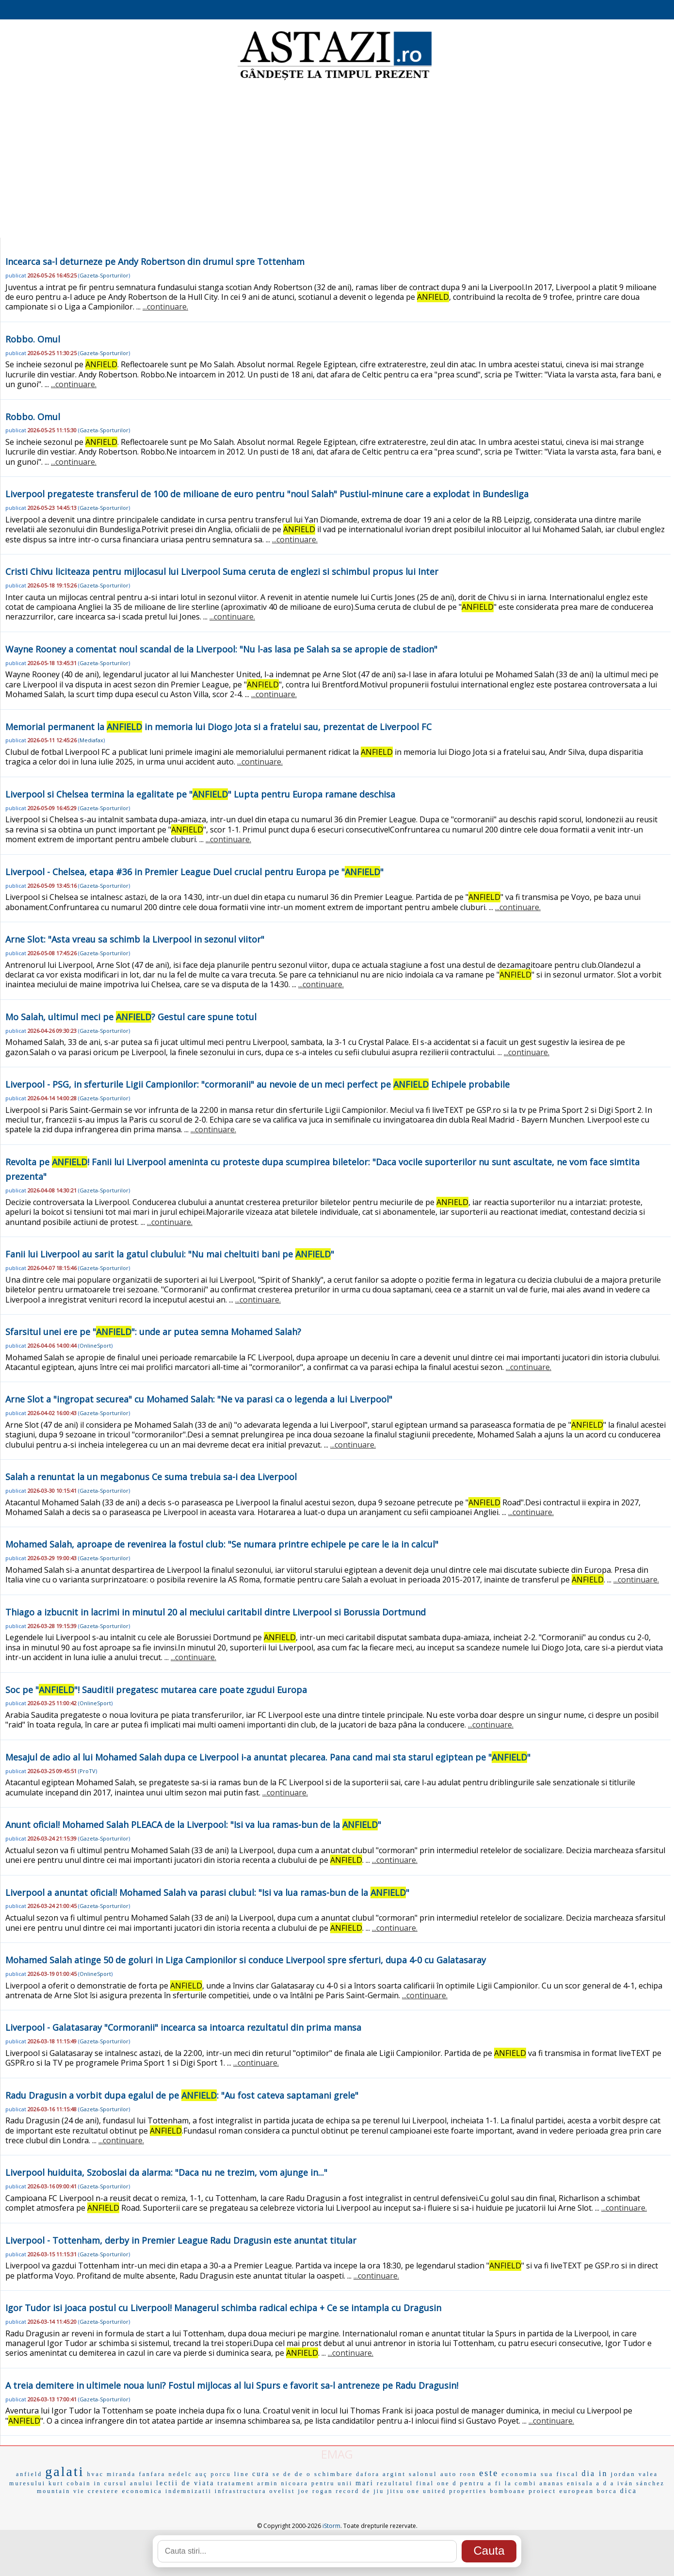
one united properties (447, 2491)
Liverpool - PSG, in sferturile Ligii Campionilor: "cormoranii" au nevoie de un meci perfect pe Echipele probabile (257, 1084)
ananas (552, 2483)
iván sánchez (641, 2483)
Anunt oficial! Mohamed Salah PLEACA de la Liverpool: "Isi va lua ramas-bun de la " (193, 1824)
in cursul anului (123, 2483)
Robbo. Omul (32, 339)
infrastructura (241, 2491)
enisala (580, 2483)
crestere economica (125, 2490)
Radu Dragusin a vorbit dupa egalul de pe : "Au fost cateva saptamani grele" (181, 2095)
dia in (595, 2473)
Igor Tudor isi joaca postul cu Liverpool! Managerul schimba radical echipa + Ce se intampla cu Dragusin (223, 2308)
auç (201, 2474)
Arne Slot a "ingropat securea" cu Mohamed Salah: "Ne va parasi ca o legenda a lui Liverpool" (198, 1399)
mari (364, 2483)
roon (468, 2474)
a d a (605, 2483)
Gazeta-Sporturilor (104, 275)
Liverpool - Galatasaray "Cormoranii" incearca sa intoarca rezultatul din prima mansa (183, 2027)
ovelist (282, 2491)
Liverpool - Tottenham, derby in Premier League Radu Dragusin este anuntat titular (180, 2240)
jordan (623, 2474)
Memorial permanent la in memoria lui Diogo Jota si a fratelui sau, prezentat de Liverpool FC (218, 727)
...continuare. (165, 306)
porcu (220, 2474)
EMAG (337, 2454)
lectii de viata (185, 2483)
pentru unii (332, 2483)
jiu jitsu (388, 2491)
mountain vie (61, 2491)
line (242, 2474)
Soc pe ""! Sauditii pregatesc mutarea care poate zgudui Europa (156, 1690)
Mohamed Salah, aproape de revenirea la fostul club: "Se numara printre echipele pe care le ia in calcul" (221, 1544)
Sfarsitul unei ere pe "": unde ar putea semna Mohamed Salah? (153, 1331)
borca (607, 2491)
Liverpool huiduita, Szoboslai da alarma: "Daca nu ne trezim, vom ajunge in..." (166, 2172)
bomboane (508, 2491)
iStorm (331, 2526)
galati (64, 2471)
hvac (95, 2474)
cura (261, 2474)
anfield (29, 2474)
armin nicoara (282, 2483)
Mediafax (91, 740)
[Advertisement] (337, 160)
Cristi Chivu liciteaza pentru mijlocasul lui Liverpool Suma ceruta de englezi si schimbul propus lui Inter (221, 571)
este (488, 2473)
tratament (236, 2483)
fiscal (567, 2474)
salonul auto (433, 2474)
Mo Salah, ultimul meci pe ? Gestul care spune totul (131, 1017)
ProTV (88, 1771)
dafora (368, 2474)
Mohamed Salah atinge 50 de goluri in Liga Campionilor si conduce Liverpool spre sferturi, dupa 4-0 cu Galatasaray (245, 1960)
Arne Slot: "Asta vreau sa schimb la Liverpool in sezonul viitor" (134, 939)
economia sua (527, 2474)
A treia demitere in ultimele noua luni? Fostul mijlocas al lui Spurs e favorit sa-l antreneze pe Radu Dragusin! (231, 2385)
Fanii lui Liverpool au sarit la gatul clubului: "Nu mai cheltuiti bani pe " (169, 1254)
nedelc (180, 2474)
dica (628, 2490)
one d (447, 2483)
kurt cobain (69, 2483)
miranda (121, 2474)
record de (353, 2491)
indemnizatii (188, 2491)
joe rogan (315, 2491)
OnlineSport (95, 1345)
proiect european (561, 2490)
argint (394, 2474)
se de (282, 2474)
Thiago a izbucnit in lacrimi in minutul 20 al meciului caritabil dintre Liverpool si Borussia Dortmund (215, 1612)
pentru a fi (481, 2483)
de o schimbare (324, 2474)
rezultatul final (405, 2483)
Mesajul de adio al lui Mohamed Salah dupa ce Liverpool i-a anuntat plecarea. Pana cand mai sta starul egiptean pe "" (267, 1757)
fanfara (152, 2474)
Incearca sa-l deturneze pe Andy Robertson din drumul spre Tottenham (155, 261)
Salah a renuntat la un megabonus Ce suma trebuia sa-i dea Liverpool (151, 1477)
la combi (521, 2483)
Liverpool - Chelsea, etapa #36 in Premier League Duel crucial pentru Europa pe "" (194, 872)
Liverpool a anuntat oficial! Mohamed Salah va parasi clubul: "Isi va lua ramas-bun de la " (207, 1892)
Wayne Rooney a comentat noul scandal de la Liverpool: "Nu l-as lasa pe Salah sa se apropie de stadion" (221, 649)
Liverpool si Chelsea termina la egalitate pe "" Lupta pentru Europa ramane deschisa (200, 794)
